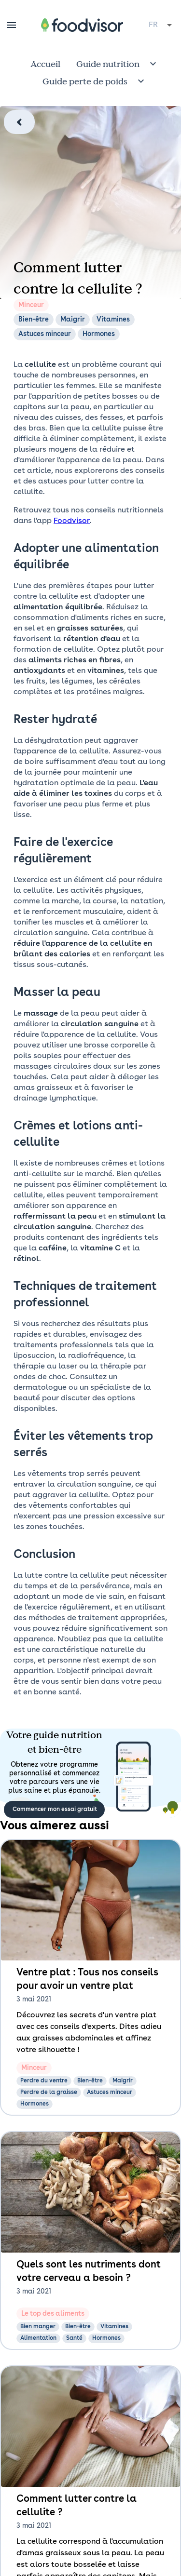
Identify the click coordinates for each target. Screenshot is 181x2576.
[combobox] (161, 25)
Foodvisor (72, 521)
